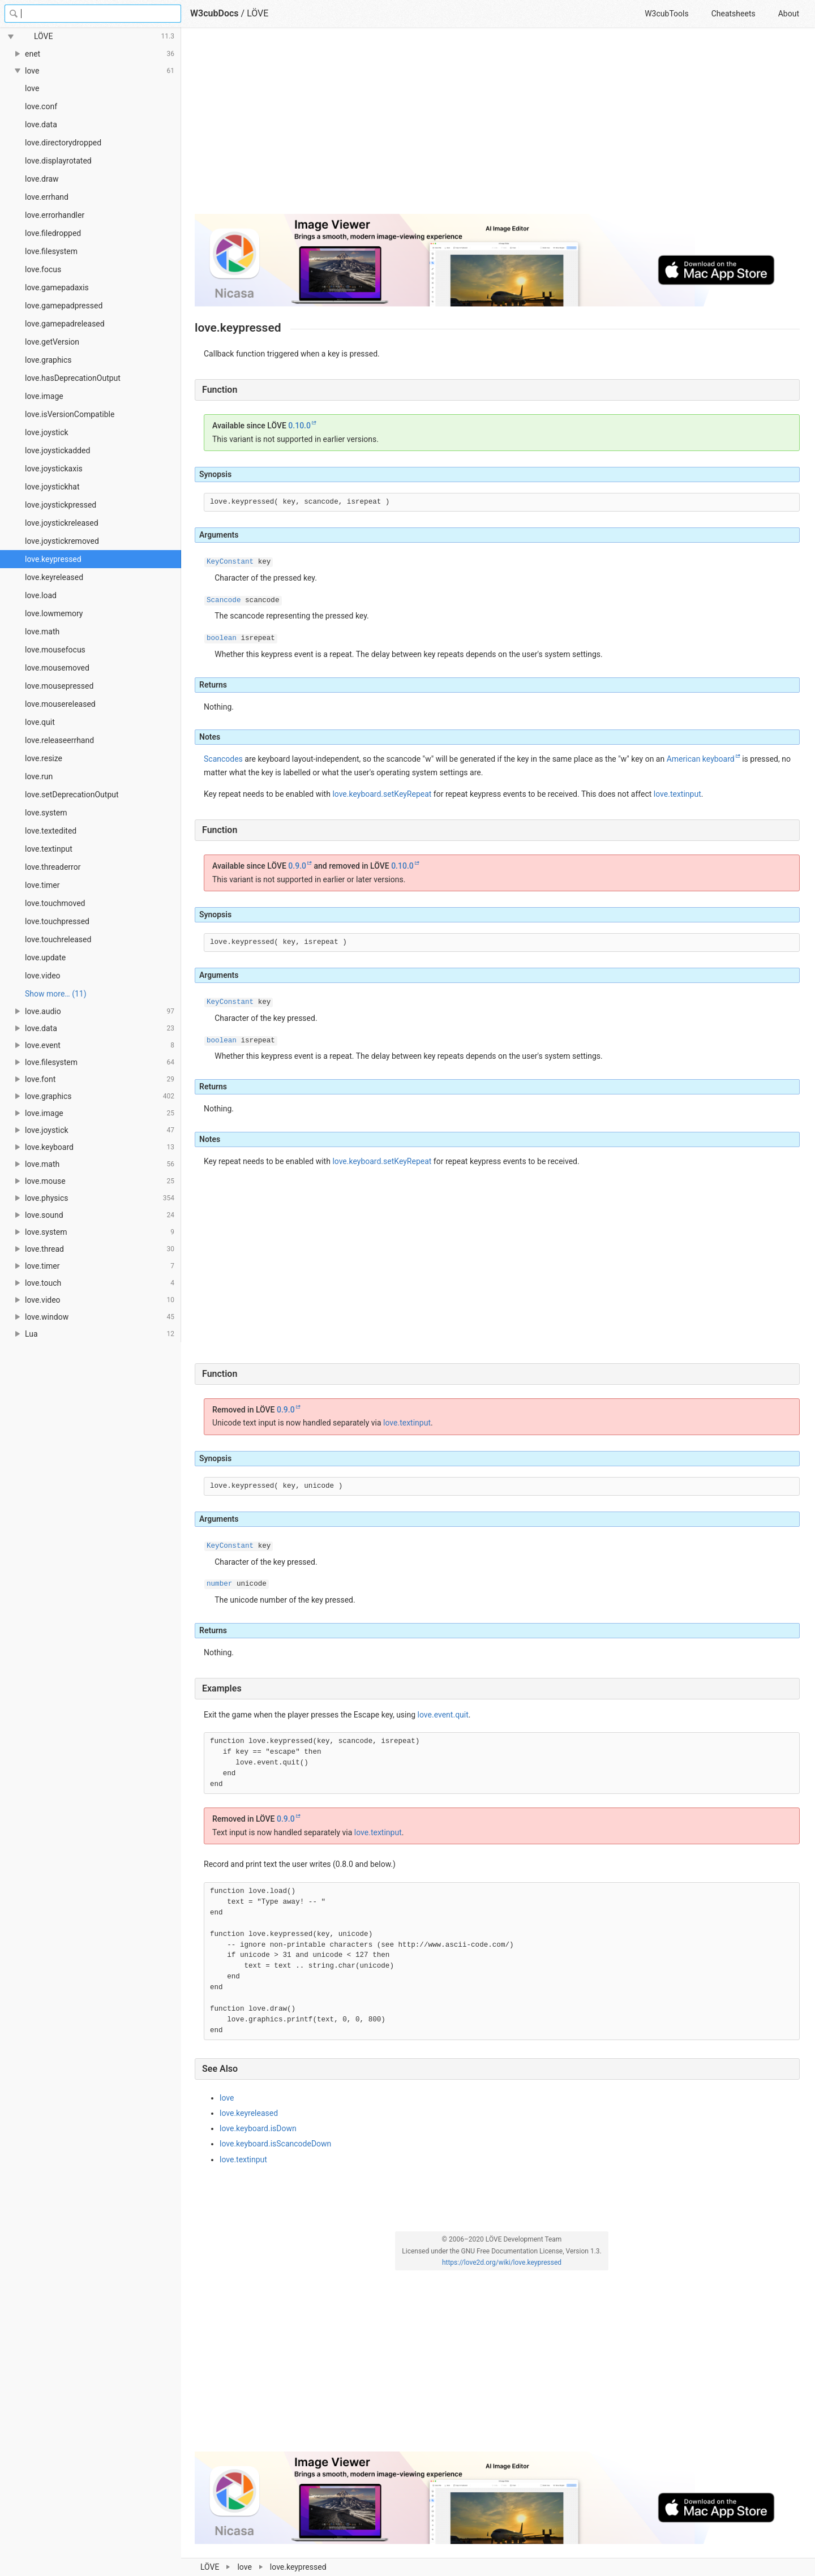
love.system (46, 812)
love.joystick (46, 432)
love (32, 88)
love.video (43, 975)
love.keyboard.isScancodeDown (275, 2143)
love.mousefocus (55, 649)
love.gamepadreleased (65, 323)
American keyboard (701, 758)
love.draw (42, 178)
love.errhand (46, 196)
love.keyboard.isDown (258, 2128)
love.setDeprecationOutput (72, 794)
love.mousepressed (59, 685)
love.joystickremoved (62, 541)
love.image (44, 396)
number (219, 1584)
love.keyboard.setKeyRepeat (381, 793)
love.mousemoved (57, 667)
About (788, 13)
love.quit (40, 722)
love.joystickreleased (61, 522)
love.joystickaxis (54, 468)
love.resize (43, 758)
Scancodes (223, 758)
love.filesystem (51, 251)
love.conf (41, 106)
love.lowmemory (54, 613)
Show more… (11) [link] (56, 993)
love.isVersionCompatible (69, 414)
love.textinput (48, 848)
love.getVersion (52, 341)
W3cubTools (666, 13)
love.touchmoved (55, 903)
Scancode (224, 600)
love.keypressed (53, 559)
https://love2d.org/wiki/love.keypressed (501, 2262)
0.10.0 (299, 425)
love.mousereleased (60, 704)
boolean (222, 638)
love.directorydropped (63, 142)
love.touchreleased (58, 939)
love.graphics (48, 359)
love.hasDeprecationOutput (73, 378)
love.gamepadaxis (57, 287)
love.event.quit (443, 1714)
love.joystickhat (52, 486)
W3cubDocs (214, 13)
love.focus (43, 269)
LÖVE (257, 13)
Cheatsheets (733, 13)
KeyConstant (230, 562)
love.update (45, 957)
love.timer (42, 885)
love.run (39, 776)
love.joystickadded (57, 450)
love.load (41, 595)
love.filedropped (53, 233)
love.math (42, 631)
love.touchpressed (57, 921)
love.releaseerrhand (59, 740)
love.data (41, 124)
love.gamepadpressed (63, 305)
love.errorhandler (54, 215)
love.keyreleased (54, 577)
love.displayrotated (58, 160)
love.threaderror (52, 866)
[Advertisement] (497, 125)
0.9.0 (297, 865)
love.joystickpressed (60, 504)
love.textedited (50, 830)
